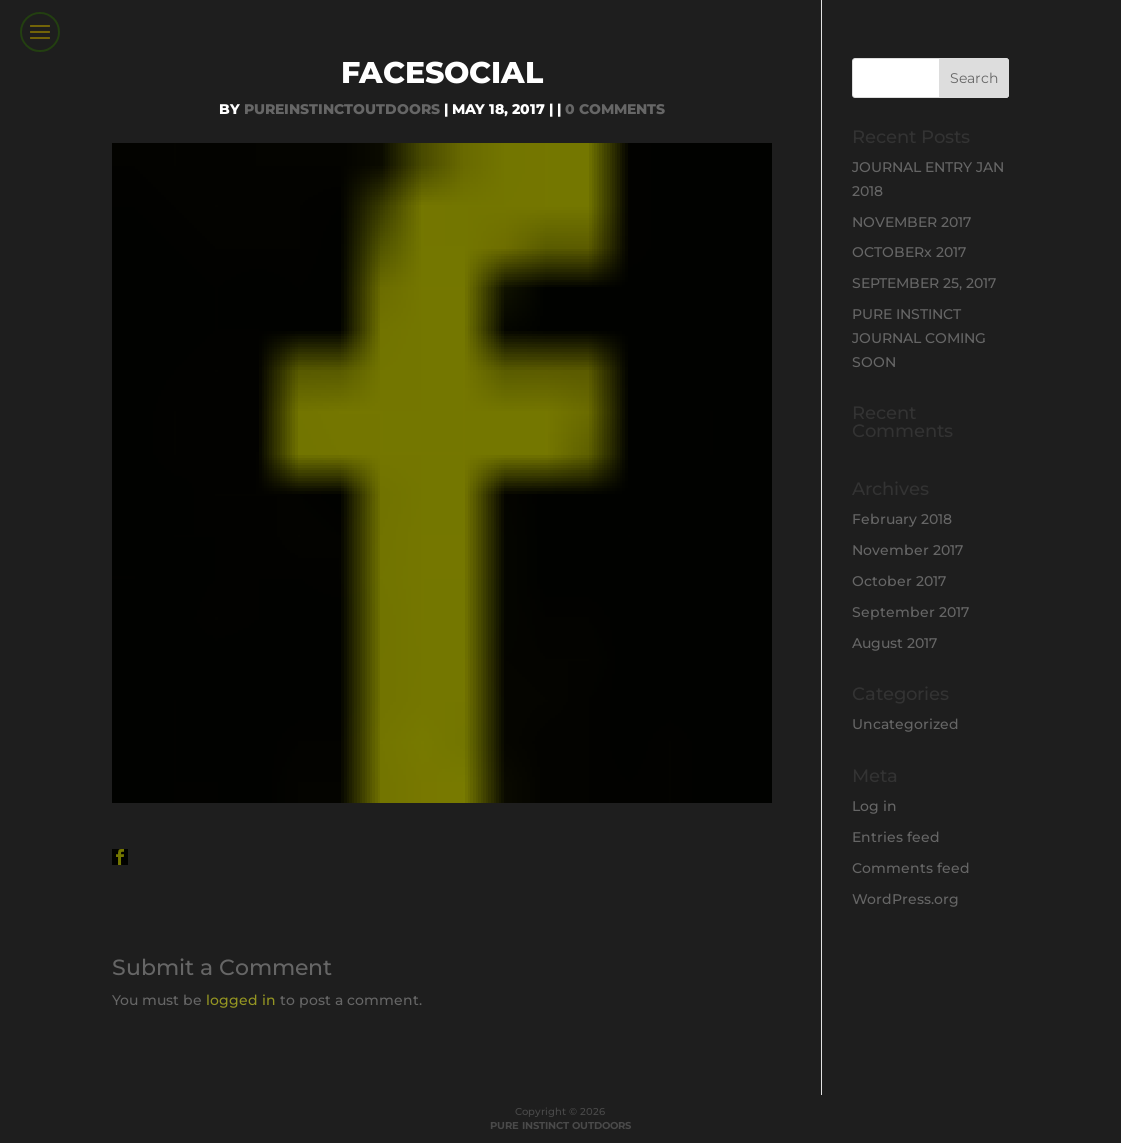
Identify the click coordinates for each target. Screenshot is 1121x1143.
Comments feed (911, 868)
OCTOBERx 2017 (909, 252)
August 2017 (894, 643)
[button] (120, 857)
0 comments (615, 109)
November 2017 (907, 550)
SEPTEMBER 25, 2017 (924, 283)
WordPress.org (905, 899)
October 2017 (899, 581)
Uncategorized (905, 724)
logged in (241, 1000)
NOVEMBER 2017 (911, 222)
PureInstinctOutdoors (342, 109)
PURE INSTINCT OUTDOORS (560, 1125)
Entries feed (896, 837)
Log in (874, 806)
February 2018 (902, 519)
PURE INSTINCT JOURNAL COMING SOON (919, 338)
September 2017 (910, 612)
